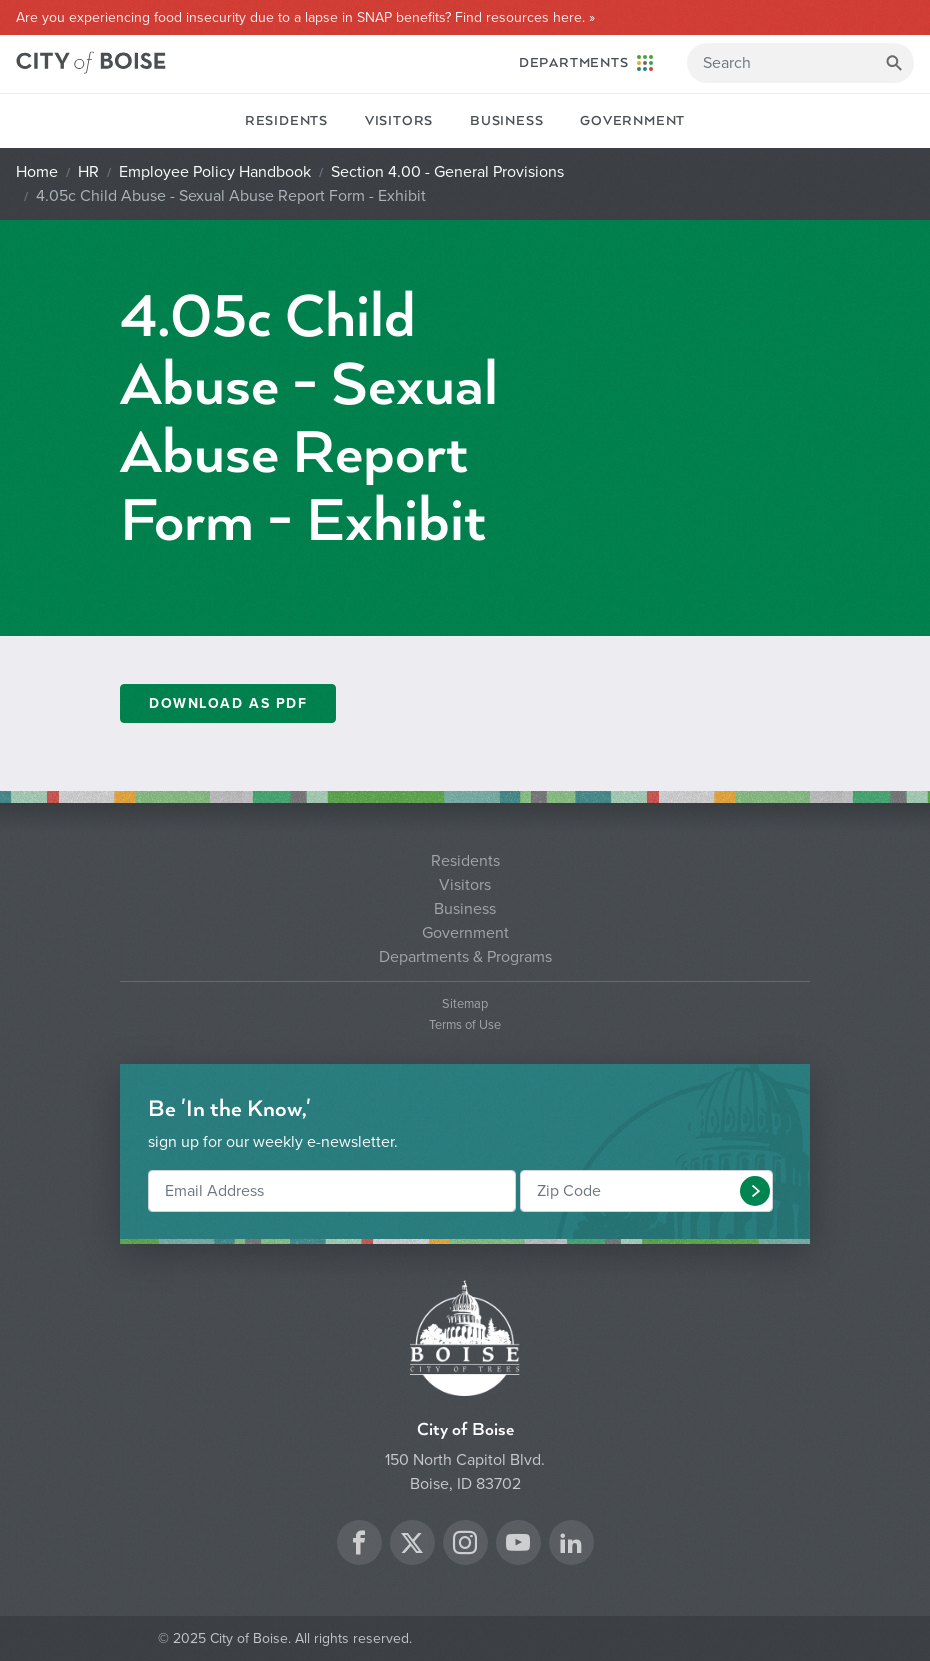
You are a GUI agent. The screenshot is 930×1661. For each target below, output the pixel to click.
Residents (286, 121)
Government (632, 121)
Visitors (399, 121)
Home (37, 172)
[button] (755, 1191)
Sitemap (465, 1004)
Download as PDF (228, 703)
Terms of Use (465, 1025)
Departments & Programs (465, 957)
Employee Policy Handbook (215, 172)
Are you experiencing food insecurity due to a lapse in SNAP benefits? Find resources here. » (305, 18)
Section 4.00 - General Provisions (447, 172)
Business (506, 121)
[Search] (800, 63)
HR (88, 172)
